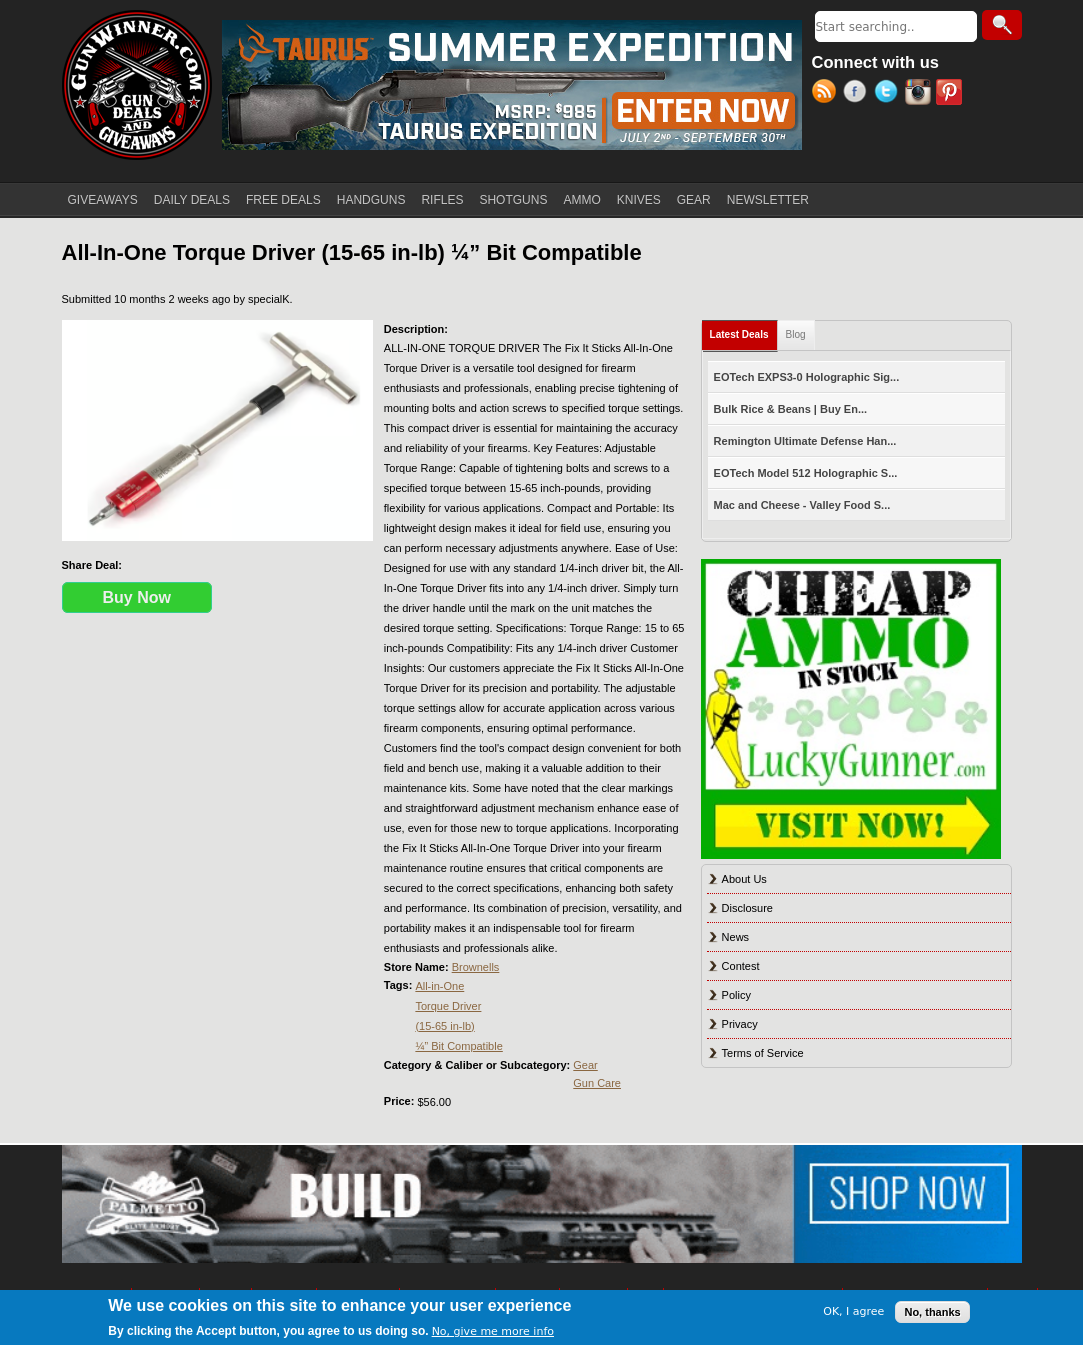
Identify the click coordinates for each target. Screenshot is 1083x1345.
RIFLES (442, 200)
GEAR (694, 200)
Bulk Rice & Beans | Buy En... (790, 409)
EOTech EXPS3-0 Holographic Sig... (807, 377)
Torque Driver (448, 1006)
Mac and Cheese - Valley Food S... (802, 505)
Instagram (920, 94)
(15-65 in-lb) (444, 1026)
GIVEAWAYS (103, 200)
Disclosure (747, 908)
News (736, 937)
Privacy (740, 1024)
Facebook (858, 94)
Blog (796, 334)
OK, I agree (853, 1311)
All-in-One (439, 986)
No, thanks (932, 1312)
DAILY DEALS (192, 200)
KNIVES (639, 200)
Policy (736, 995)
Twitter (889, 94)
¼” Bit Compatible (458, 1046)
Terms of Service (763, 1053)
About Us (744, 879)
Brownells (476, 967)
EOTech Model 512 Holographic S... (806, 473)
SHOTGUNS (513, 200)
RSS (827, 94)
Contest (741, 966)
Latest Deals (744, 330)
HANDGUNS (371, 200)
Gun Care (597, 1083)
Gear (585, 1065)
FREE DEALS (283, 200)
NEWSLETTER (768, 200)
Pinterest (951, 94)
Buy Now (137, 597)
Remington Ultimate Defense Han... (805, 441)
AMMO (581, 200)
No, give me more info (493, 1331)
